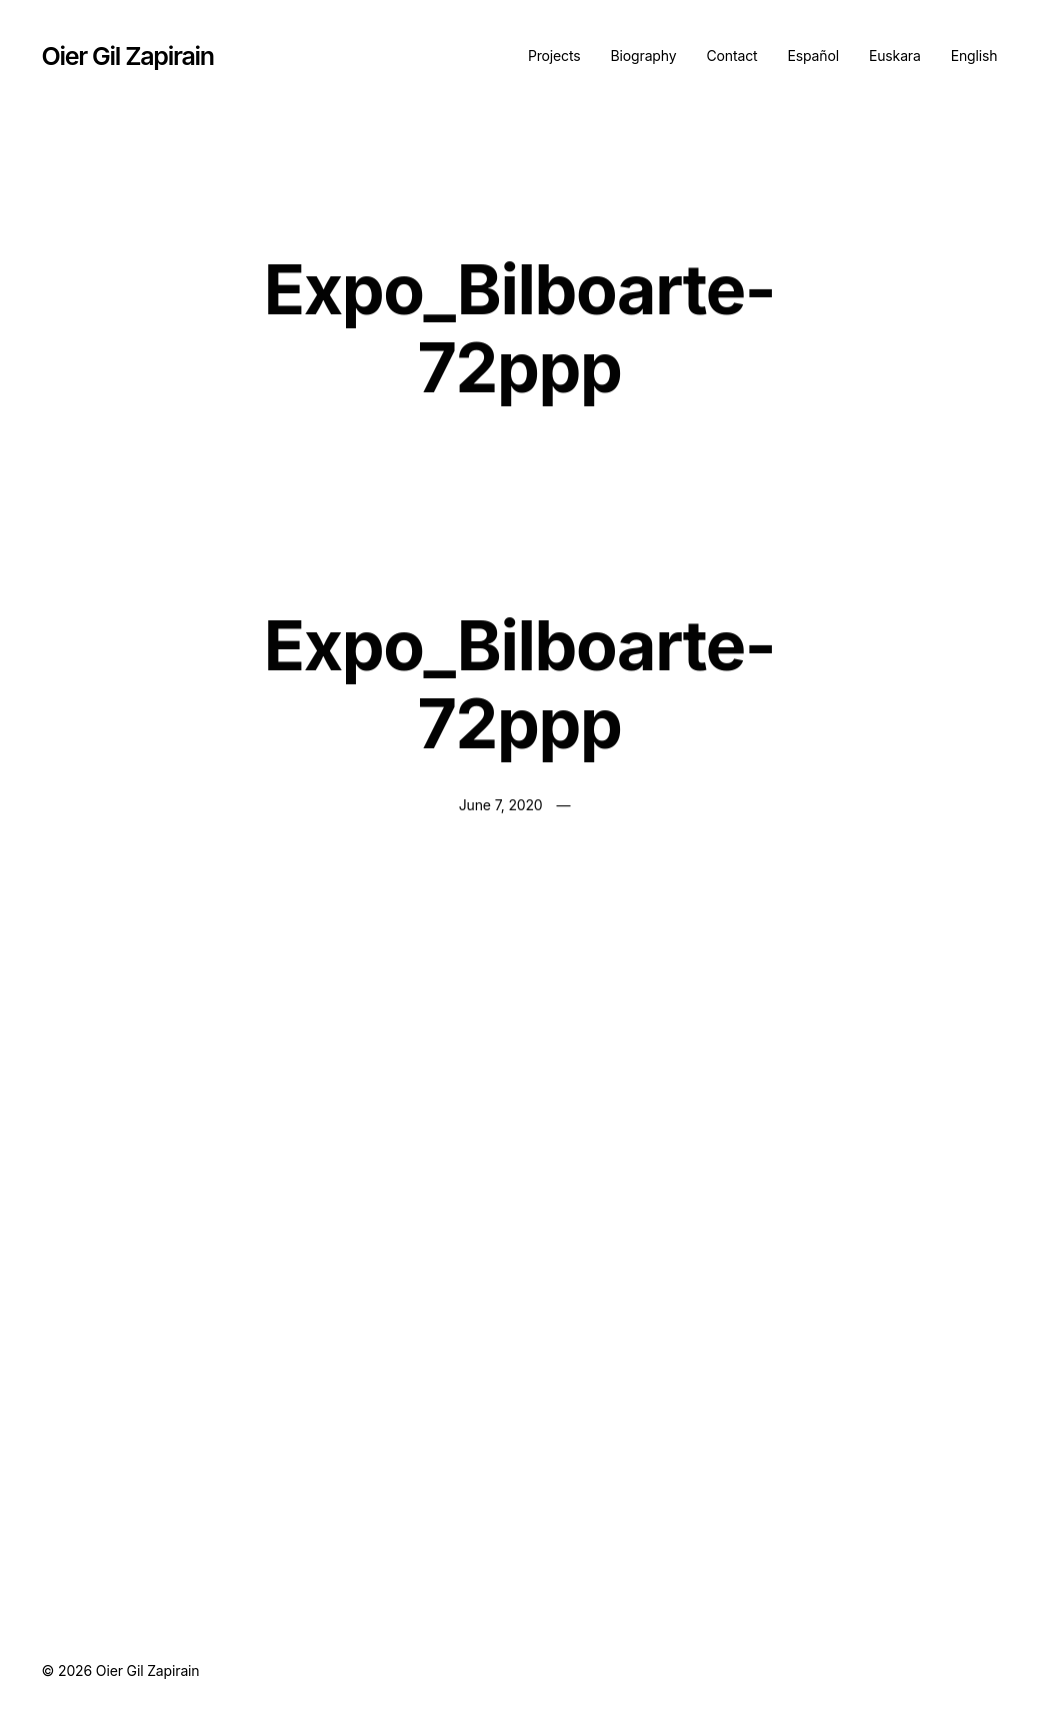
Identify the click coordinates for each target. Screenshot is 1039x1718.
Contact (731, 55)
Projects (554, 55)
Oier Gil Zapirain (128, 56)
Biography (644, 55)
